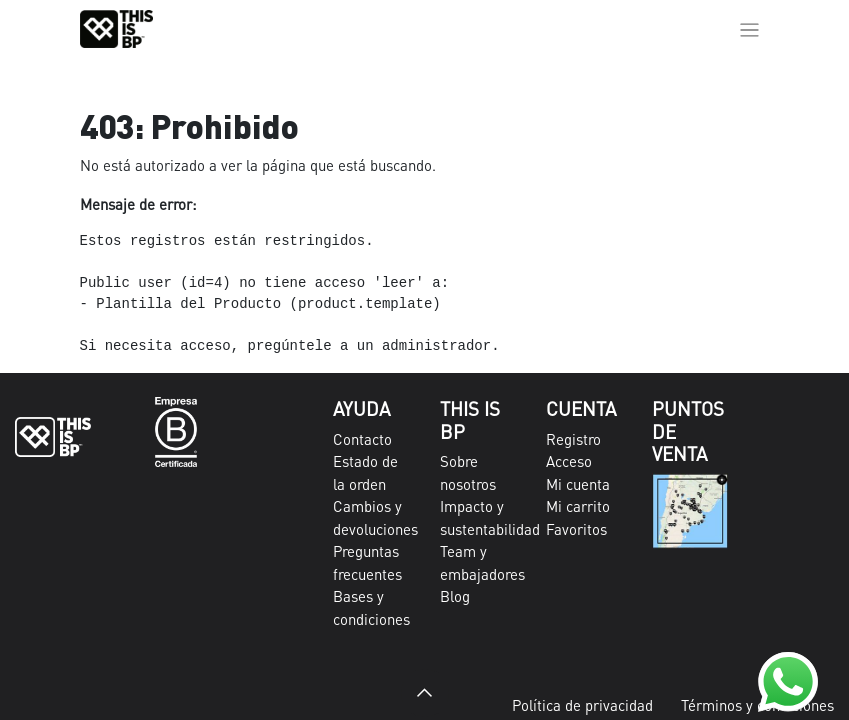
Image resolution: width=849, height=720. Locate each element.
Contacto (362, 439)
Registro (573, 439)
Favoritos (576, 529)
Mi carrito (578, 506)
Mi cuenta (578, 484)
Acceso (569, 461)
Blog (455, 596)
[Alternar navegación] (749, 29)
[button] (425, 693)
